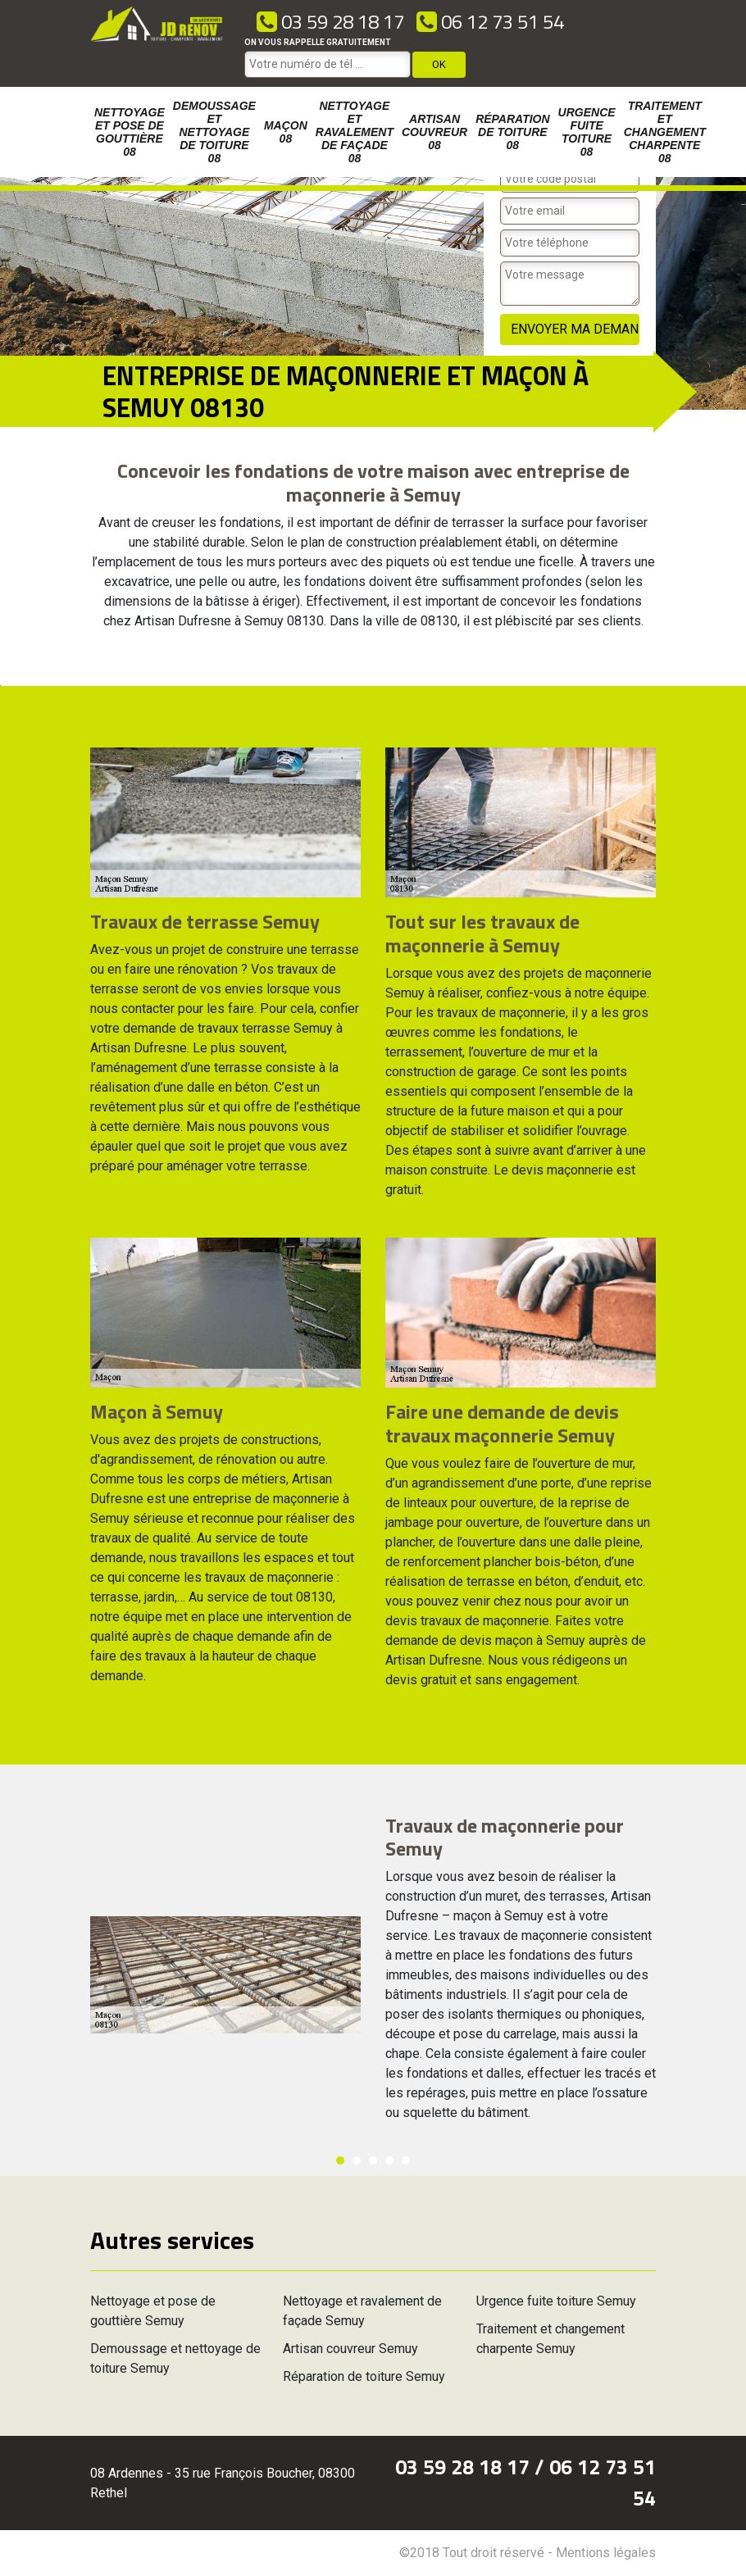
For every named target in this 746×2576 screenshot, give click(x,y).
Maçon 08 (285, 132)
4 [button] (389, 2160)
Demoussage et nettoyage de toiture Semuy (175, 2358)
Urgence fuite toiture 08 (587, 132)
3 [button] (373, 2160)
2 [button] (357, 2160)
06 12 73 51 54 (490, 21)
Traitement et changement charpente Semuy (550, 2338)
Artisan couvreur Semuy (350, 2348)
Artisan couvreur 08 (434, 132)
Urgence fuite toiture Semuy (556, 2301)
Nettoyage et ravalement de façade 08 (354, 132)
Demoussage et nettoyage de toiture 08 (214, 132)
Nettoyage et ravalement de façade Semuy (362, 2310)
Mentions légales (606, 2552)
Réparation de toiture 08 (512, 132)
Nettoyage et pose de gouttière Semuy (153, 2310)
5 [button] (406, 2160)
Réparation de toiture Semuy (364, 2376)
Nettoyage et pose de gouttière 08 (129, 132)
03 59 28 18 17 (330, 21)
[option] (0, 685)
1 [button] (340, 2160)
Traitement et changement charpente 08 (665, 132)
